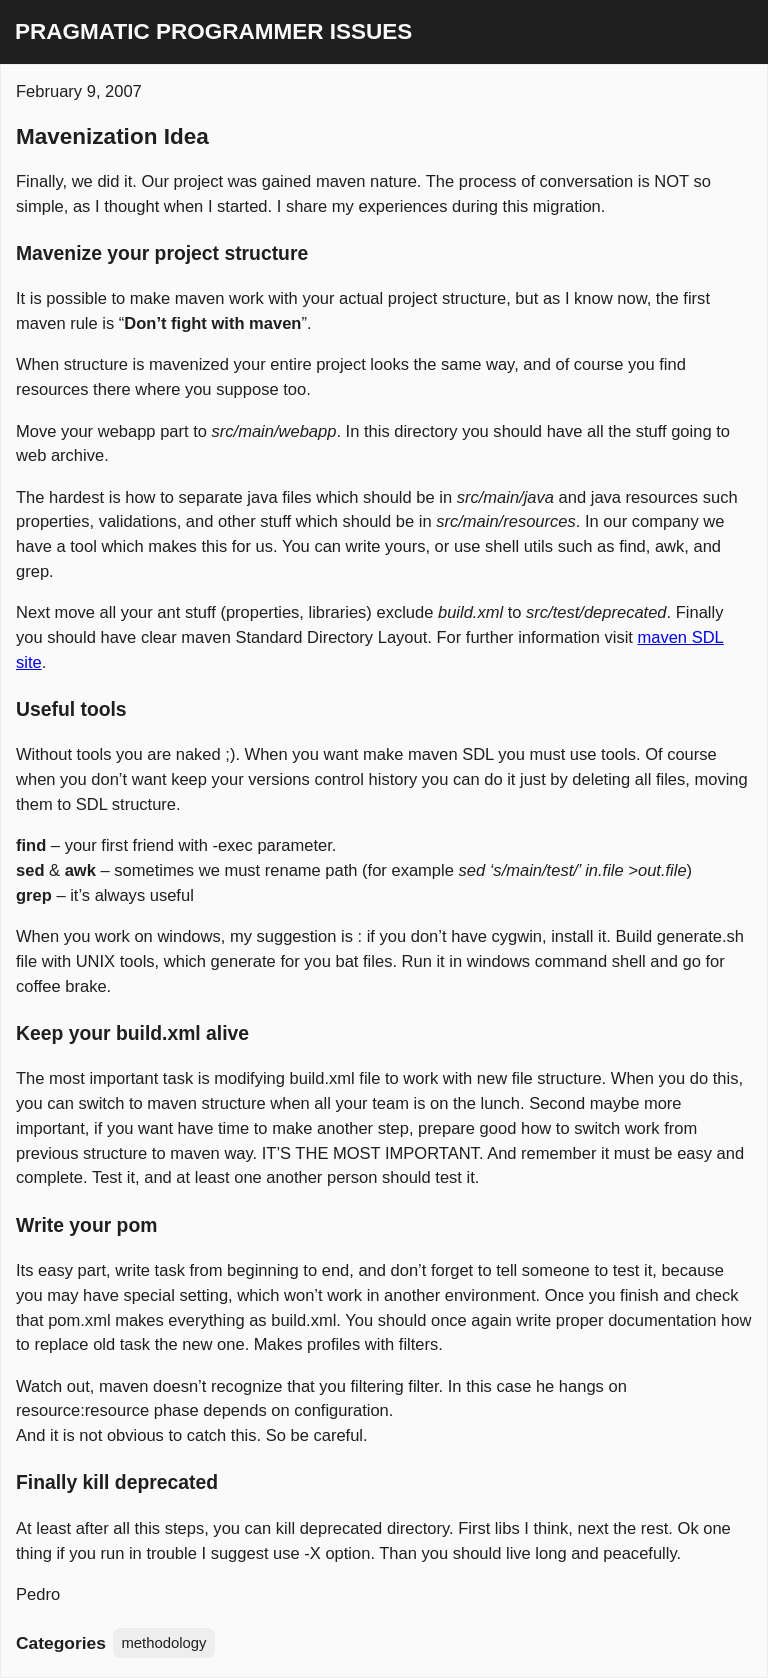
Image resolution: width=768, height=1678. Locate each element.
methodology (163, 1643)
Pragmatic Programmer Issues (213, 31)
